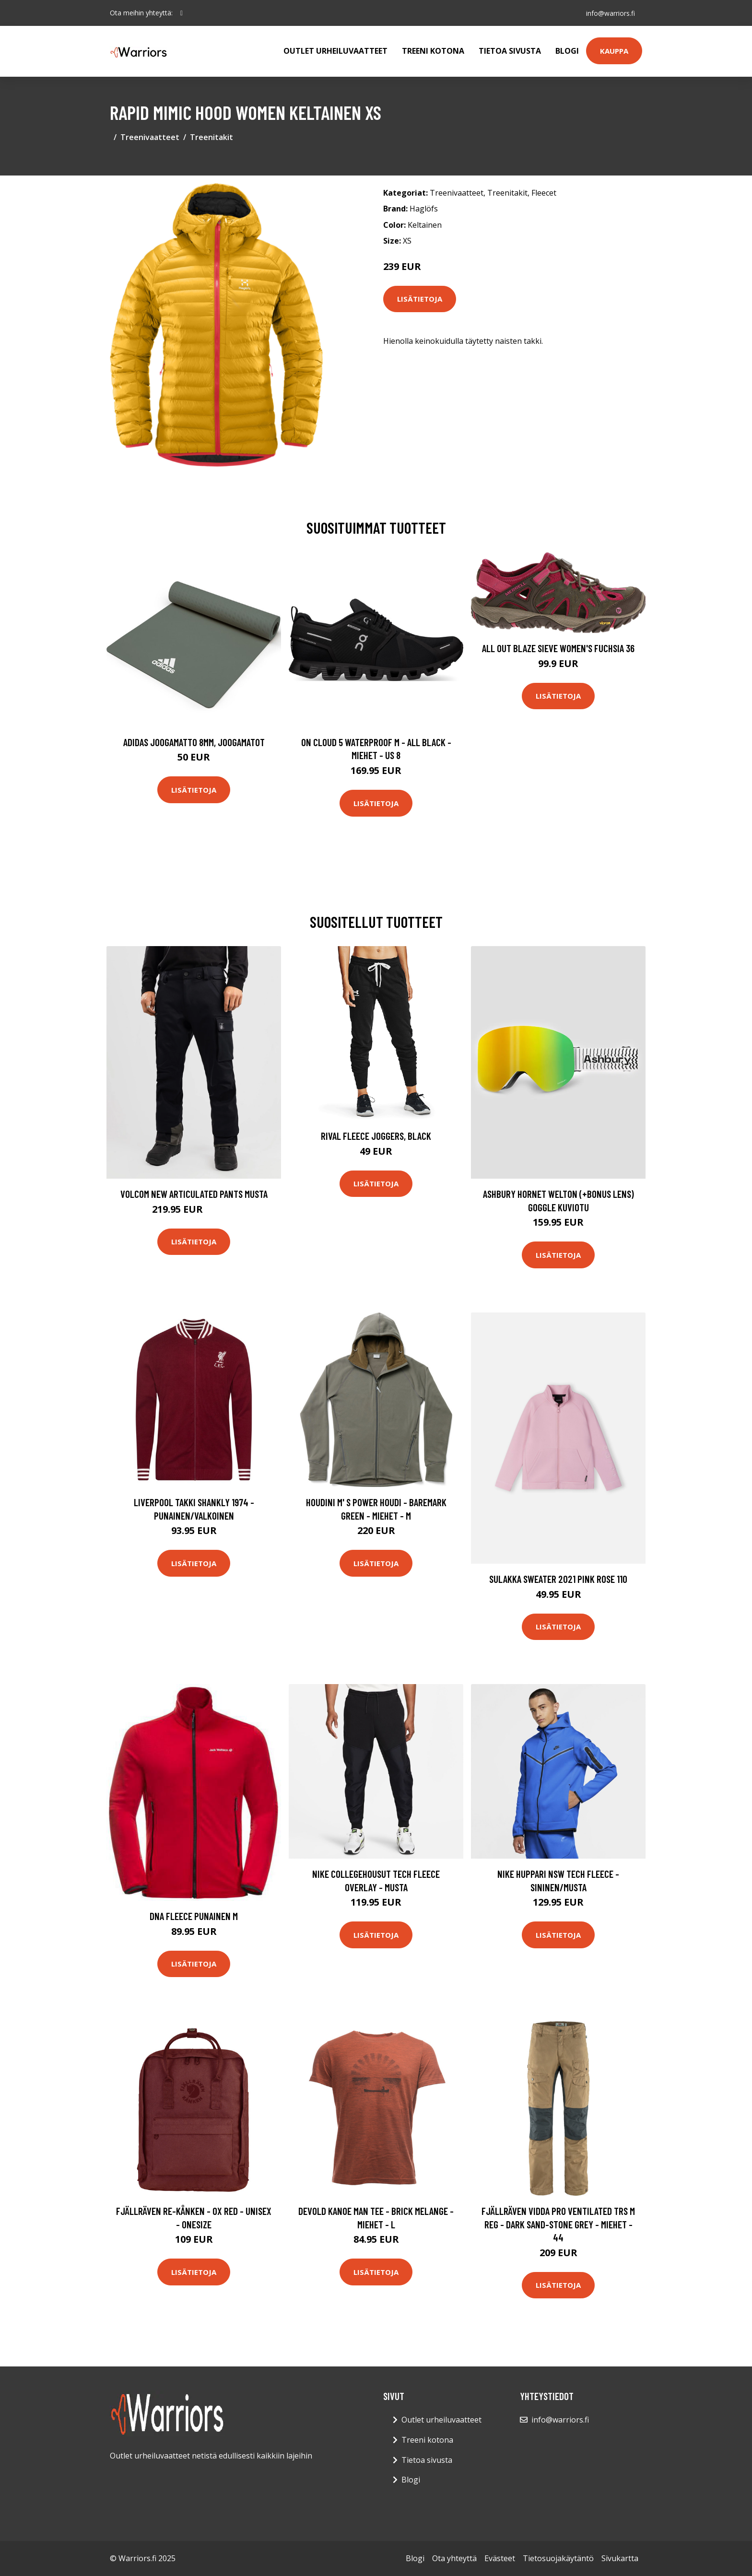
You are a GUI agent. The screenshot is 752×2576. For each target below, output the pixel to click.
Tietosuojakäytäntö (558, 2558)
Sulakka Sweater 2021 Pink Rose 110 (558, 1579)
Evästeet (499, 2558)
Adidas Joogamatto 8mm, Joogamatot (194, 742)
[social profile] (181, 13)
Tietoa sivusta (510, 51)
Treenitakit (211, 137)
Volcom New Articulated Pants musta (194, 1194)
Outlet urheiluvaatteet (335, 51)
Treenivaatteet (149, 137)
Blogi (567, 51)
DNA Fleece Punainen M (194, 1916)
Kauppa (614, 51)
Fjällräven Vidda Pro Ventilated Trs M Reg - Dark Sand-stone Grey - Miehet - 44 (558, 2224)
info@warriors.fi (610, 12)
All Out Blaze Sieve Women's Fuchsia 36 (558, 648)
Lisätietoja (419, 299)
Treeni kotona (433, 51)
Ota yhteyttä (454, 2558)
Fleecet (543, 192)
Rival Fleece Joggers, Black (376, 1136)
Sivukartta (619, 2558)
